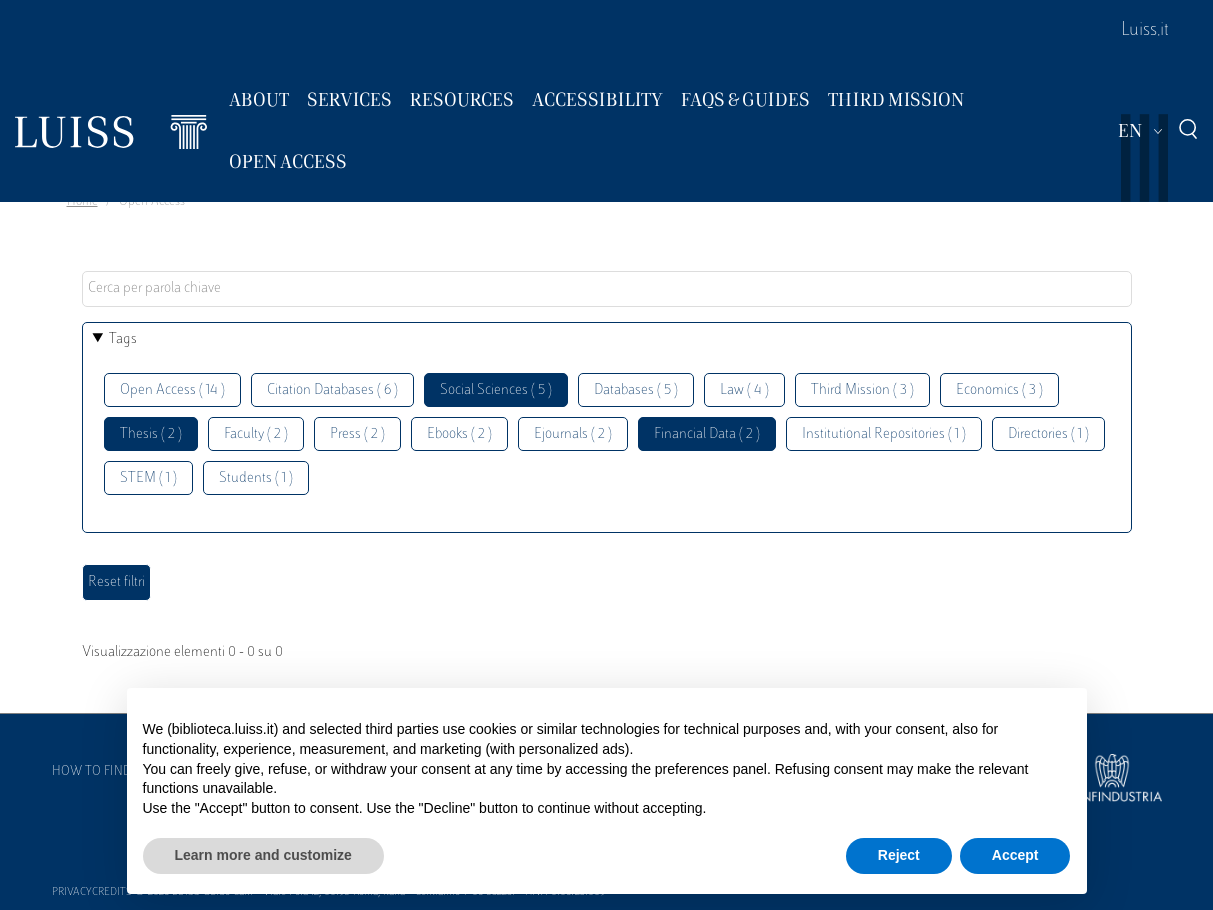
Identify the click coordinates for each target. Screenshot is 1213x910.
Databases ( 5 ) (636, 390)
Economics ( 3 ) (999, 390)
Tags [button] (123, 339)
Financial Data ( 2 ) (707, 434)
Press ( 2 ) (357, 434)
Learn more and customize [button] (263, 855)
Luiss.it (1145, 31)
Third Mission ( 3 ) (862, 390)
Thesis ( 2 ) (151, 434)
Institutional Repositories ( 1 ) (884, 434)
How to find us (101, 772)
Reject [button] (899, 855)
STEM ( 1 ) (148, 478)
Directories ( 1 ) (1048, 434)
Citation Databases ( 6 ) (332, 390)
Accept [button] (1015, 855)
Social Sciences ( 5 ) (496, 390)
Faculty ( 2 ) (256, 434)
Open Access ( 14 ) (172, 390)
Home (82, 202)
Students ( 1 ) (256, 478)
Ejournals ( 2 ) (573, 434)
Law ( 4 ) (744, 390)
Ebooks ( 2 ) (459, 434)
